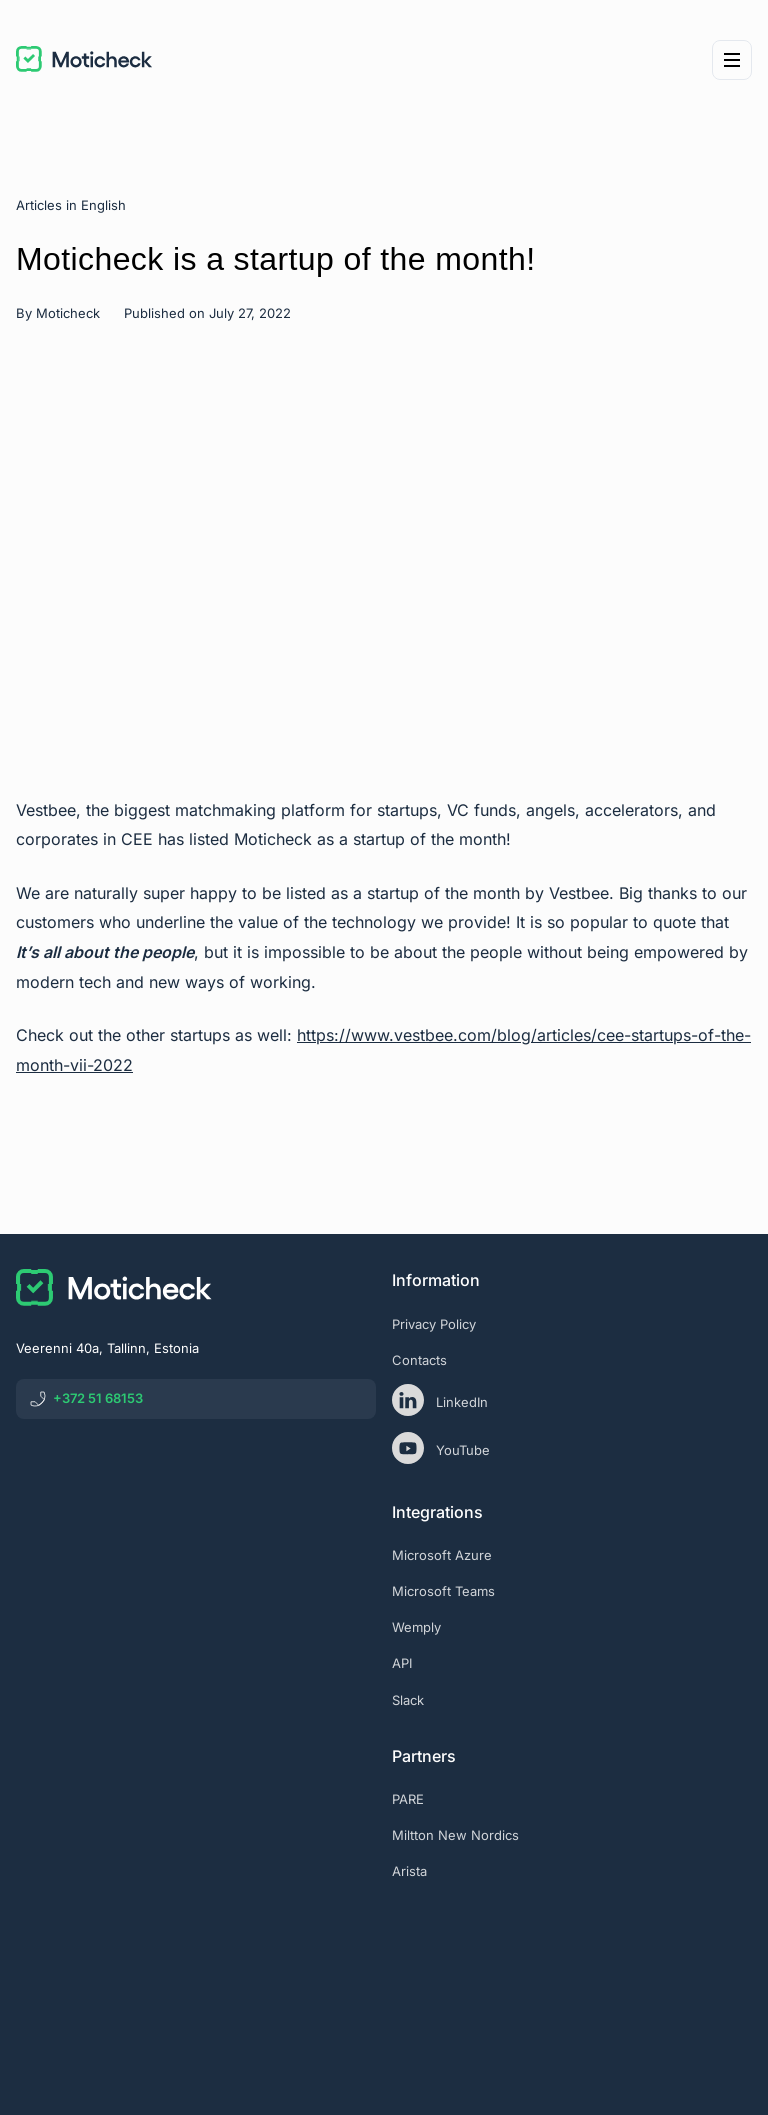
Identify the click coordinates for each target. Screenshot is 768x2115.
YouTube (441, 1448)
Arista (409, 1871)
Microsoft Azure (442, 1555)
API (402, 1663)
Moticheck (68, 313)
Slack (408, 1700)
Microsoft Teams (443, 1591)
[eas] (572, 1954)
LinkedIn (440, 1400)
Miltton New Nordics (455, 1835)
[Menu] (732, 60)
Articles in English (71, 205)
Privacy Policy (434, 1324)
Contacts (419, 1360)
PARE (408, 1799)
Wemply (416, 1627)
